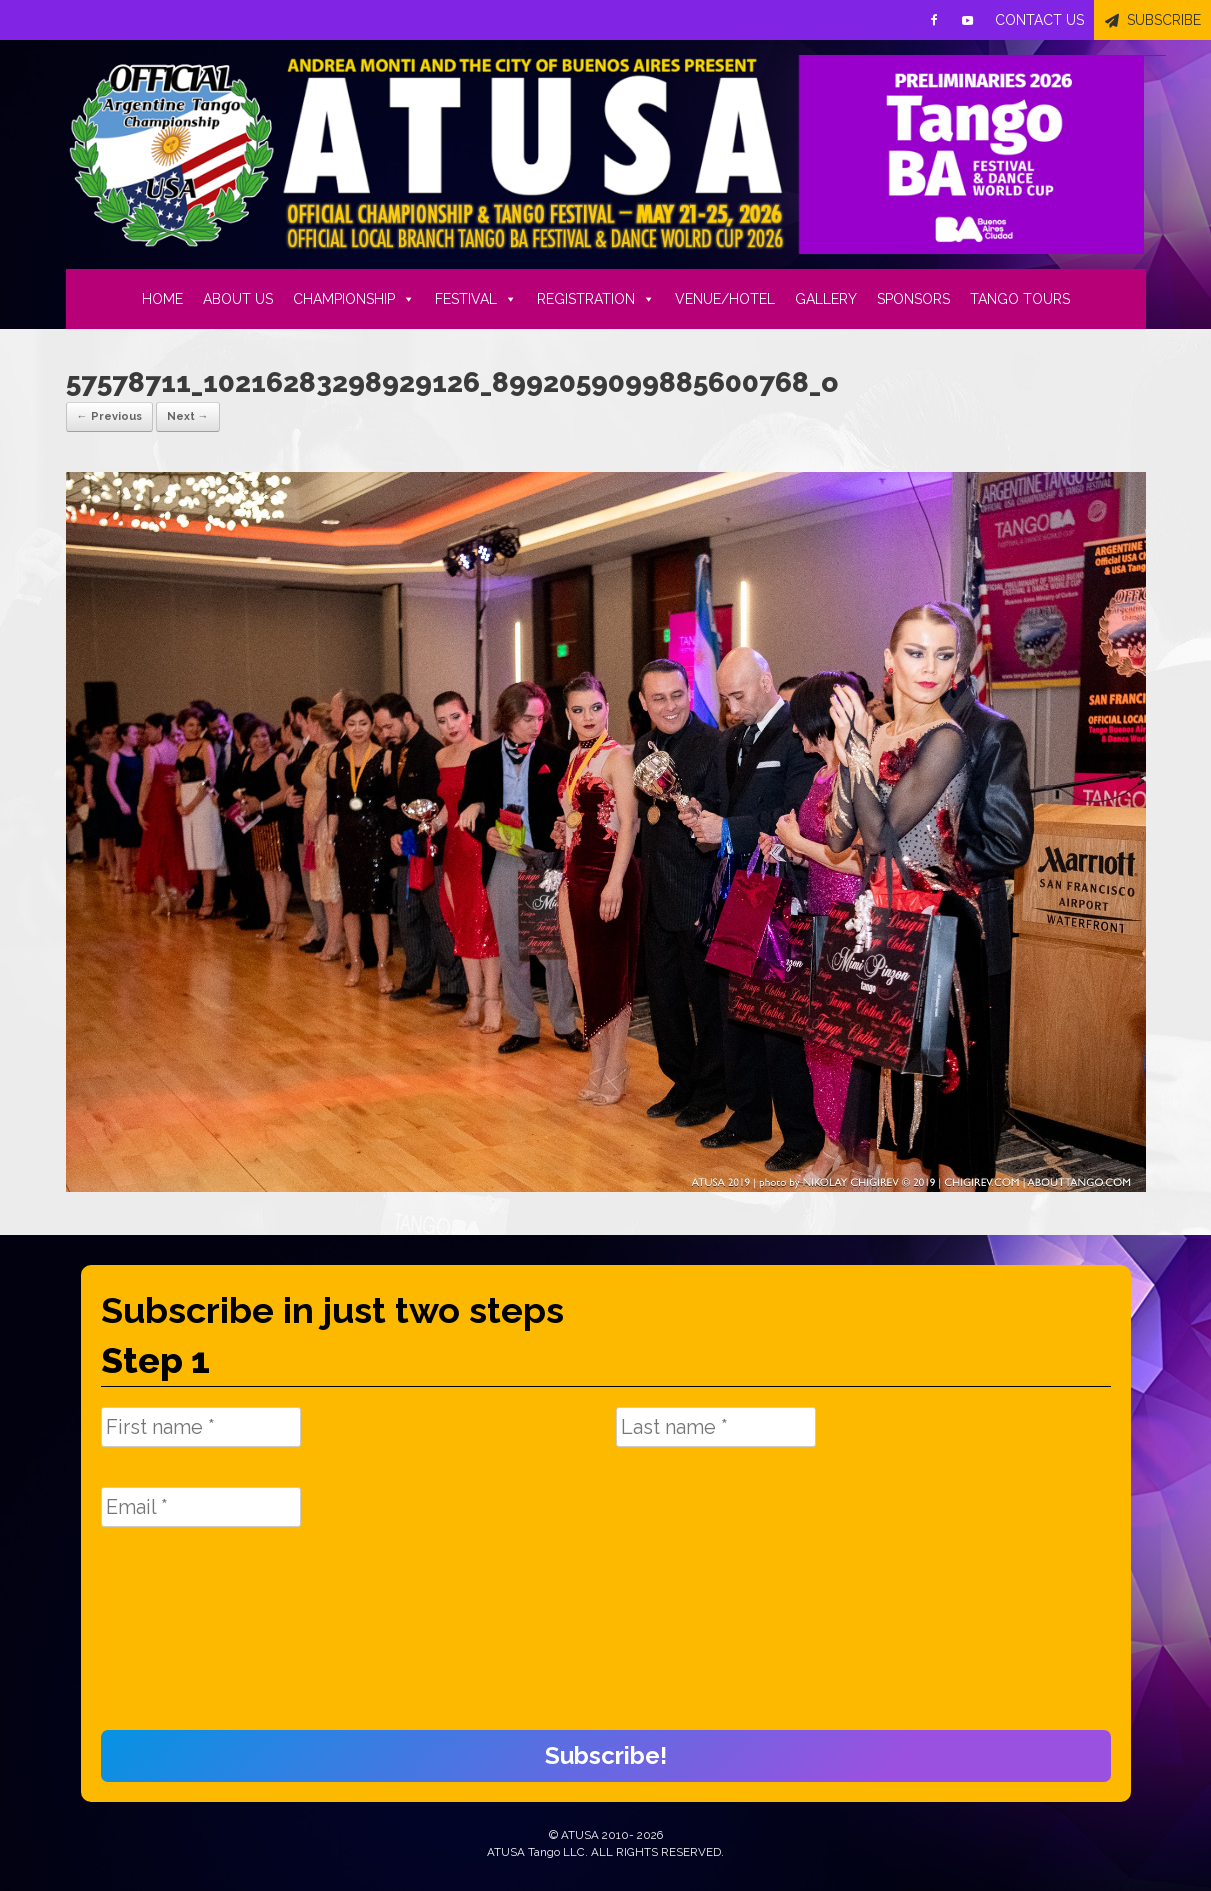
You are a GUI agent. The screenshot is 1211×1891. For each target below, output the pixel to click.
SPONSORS (913, 299)
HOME (162, 299)
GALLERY (826, 299)
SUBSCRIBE (1164, 20)
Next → (188, 416)
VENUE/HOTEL (725, 299)
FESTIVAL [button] (476, 299)
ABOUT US (238, 299)
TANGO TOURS (1020, 299)
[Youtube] (968, 20)
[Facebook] (934, 20)
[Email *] (201, 1507)
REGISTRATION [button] (596, 299)
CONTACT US (1039, 20)
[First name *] (201, 1427)
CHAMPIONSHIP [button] (354, 299)
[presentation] (183, 1639)
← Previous (109, 416)
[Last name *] (716, 1427)
